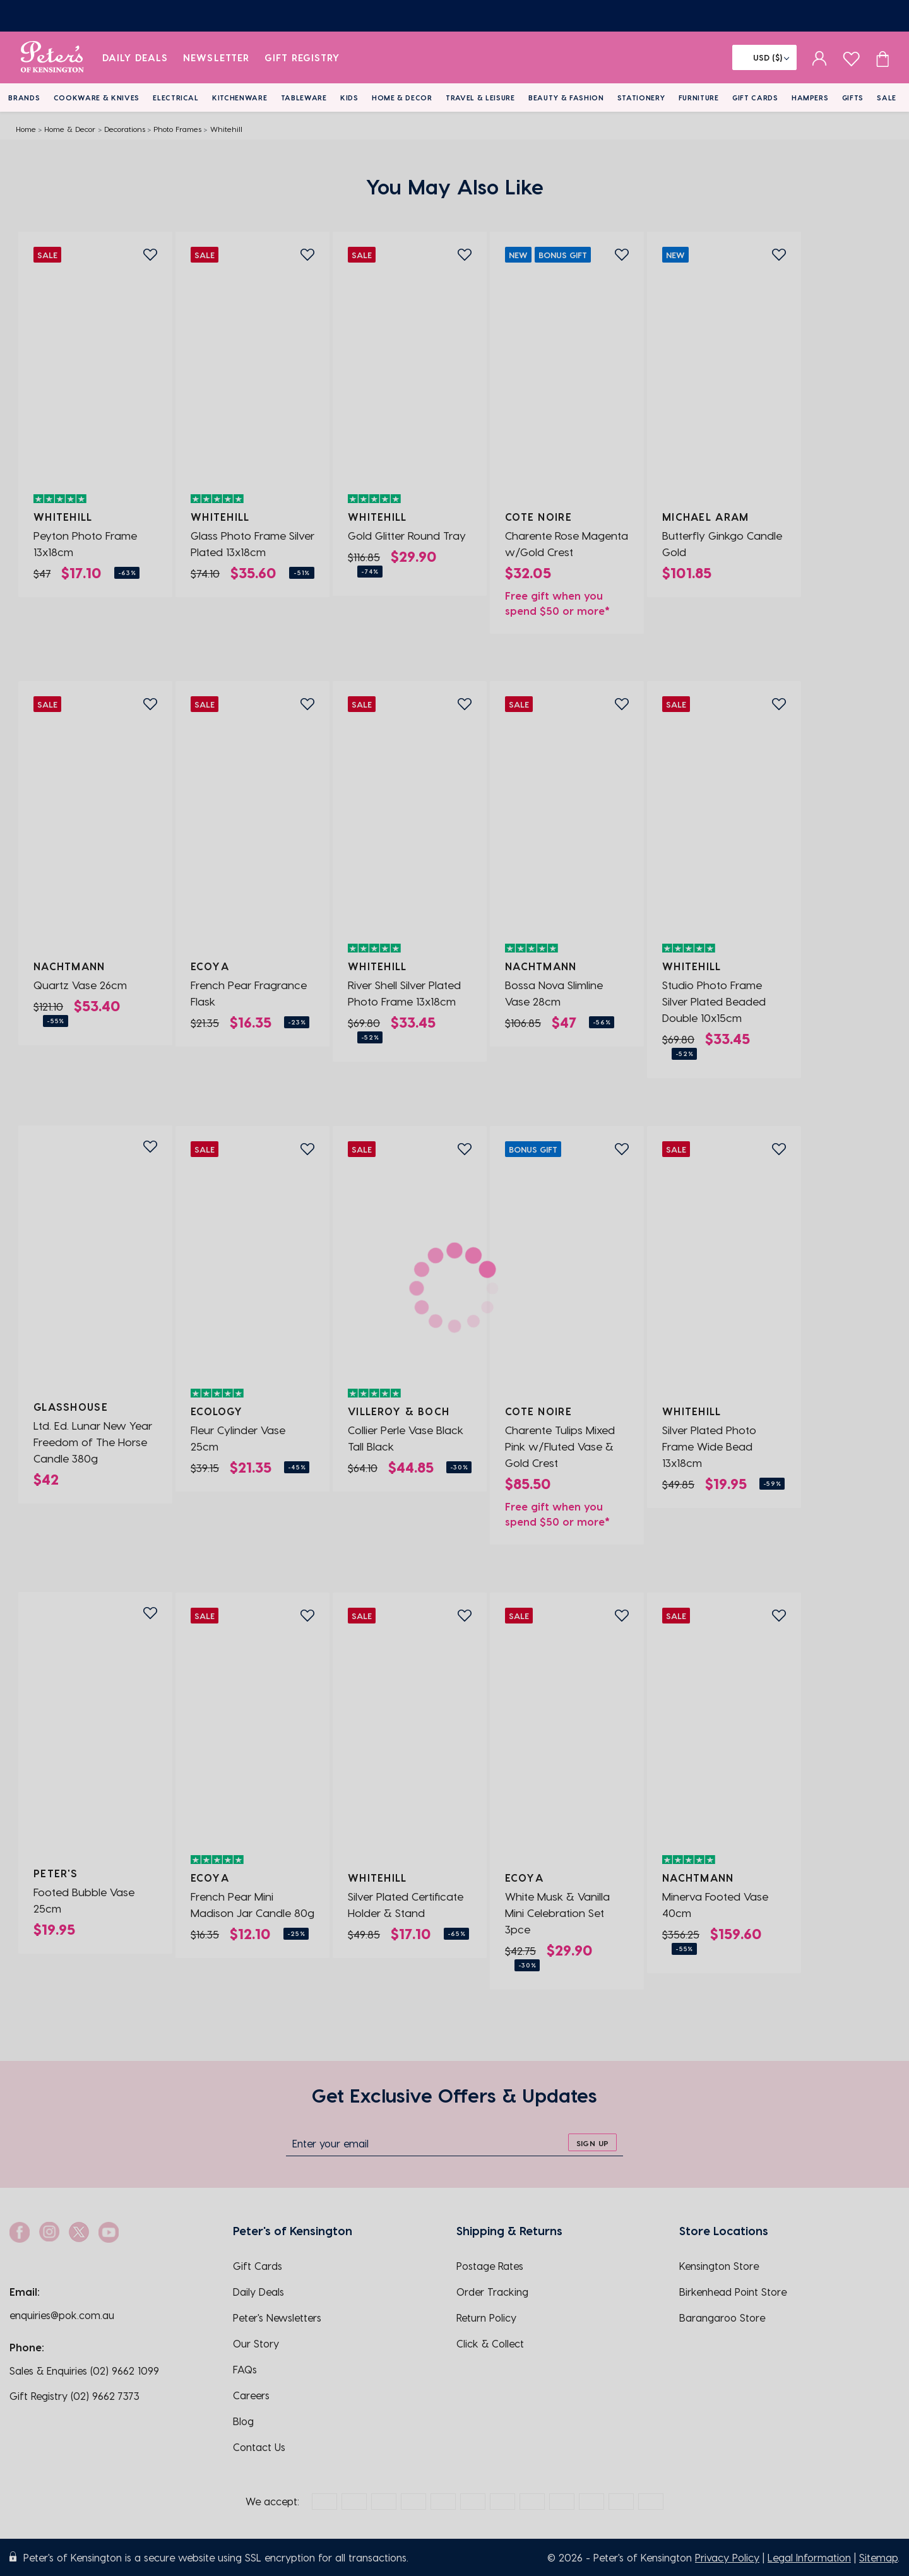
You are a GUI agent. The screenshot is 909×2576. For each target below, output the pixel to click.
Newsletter (216, 57)
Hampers (810, 97)
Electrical (176, 97)
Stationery (641, 97)
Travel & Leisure (480, 97)
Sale (886, 97)
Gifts (853, 97)
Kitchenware (239, 97)
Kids (349, 97)
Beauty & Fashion (566, 97)
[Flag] (764, 57)
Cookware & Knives (97, 97)
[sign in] (819, 57)
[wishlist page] (851, 57)
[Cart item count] (882, 57)
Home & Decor (402, 97)
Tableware (304, 97)
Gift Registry (302, 57)
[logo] (52, 57)
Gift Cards (755, 97)
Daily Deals (135, 57)
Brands (24, 97)
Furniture (699, 97)
